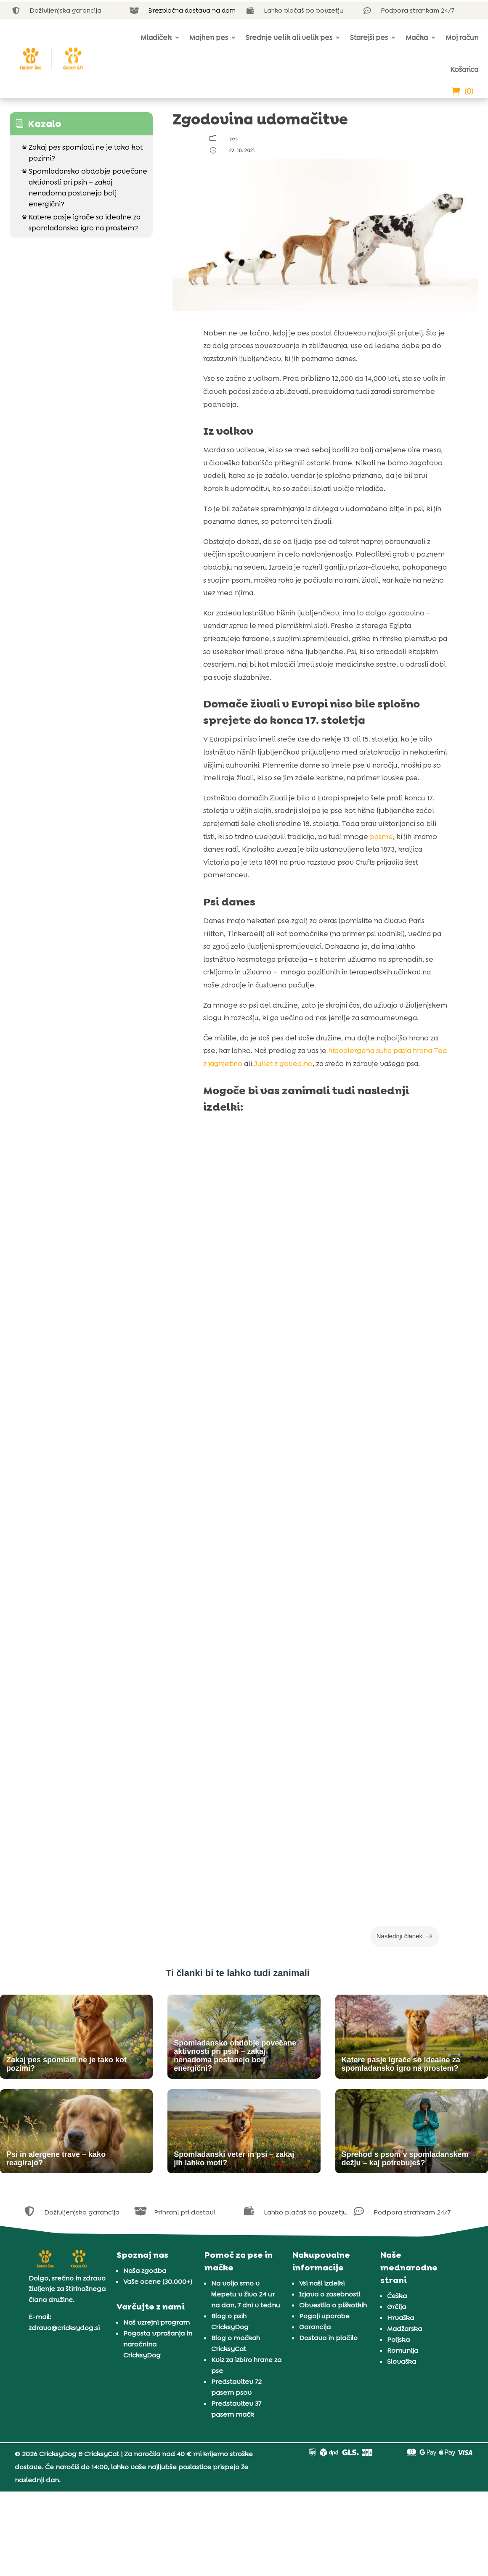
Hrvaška (400, 2317)
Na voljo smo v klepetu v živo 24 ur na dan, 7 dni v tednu (245, 2294)
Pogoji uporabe (324, 2316)
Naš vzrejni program (156, 2322)
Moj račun (462, 37)
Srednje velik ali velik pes (289, 37)
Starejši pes (369, 37)
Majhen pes (208, 37)
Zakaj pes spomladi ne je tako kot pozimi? (82, 152)
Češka (397, 2295)
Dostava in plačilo (328, 2337)
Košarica (464, 69)
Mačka (417, 37)
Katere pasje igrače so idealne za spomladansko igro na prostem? (81, 221)
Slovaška (401, 2361)
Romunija (402, 2350)
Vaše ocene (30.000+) (157, 2281)
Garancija (315, 2327)
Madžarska (404, 2328)
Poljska (398, 2339)
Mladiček (156, 37)
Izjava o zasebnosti (329, 2294)
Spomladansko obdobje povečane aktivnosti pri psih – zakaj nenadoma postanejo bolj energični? (84, 187)
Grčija (396, 2306)
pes (233, 138)
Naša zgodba (144, 2270)
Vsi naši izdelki (322, 2283)
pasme (381, 836)
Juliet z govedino (282, 1063)
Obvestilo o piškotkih (333, 2305)
